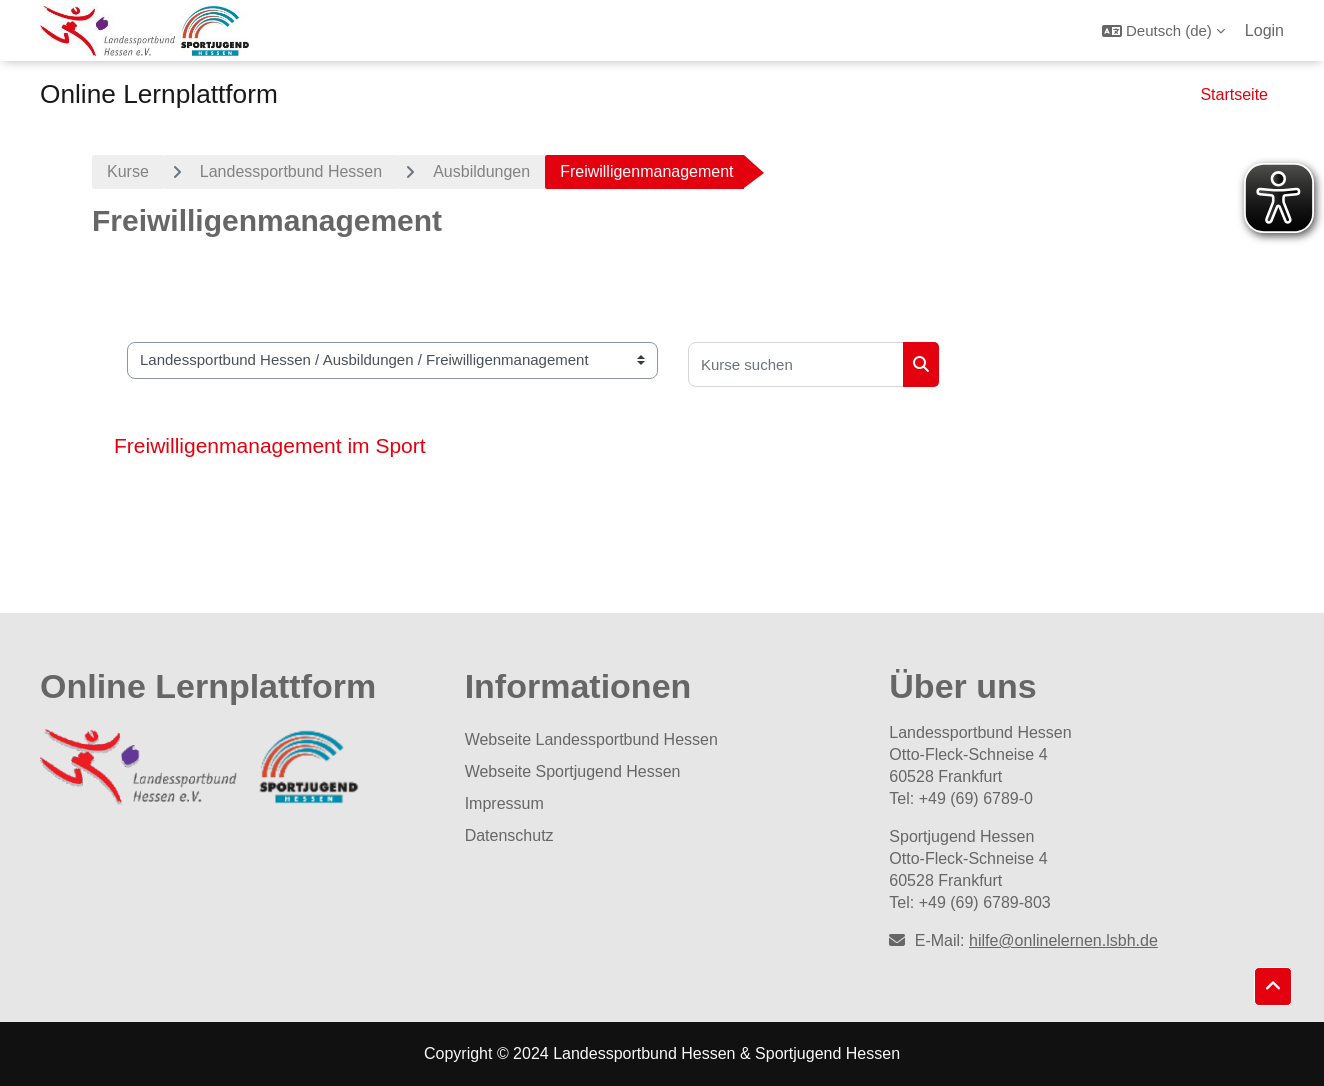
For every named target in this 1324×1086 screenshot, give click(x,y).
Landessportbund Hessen (291, 171)
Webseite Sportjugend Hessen (573, 771)
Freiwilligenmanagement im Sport (270, 445)
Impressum (504, 803)
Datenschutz (509, 835)
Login (1264, 30)
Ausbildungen (481, 171)
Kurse (128, 171)
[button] (1163, 30)
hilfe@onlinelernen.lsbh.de (1063, 940)
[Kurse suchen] (796, 364)
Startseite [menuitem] (1234, 94)
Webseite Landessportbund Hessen (591, 739)
